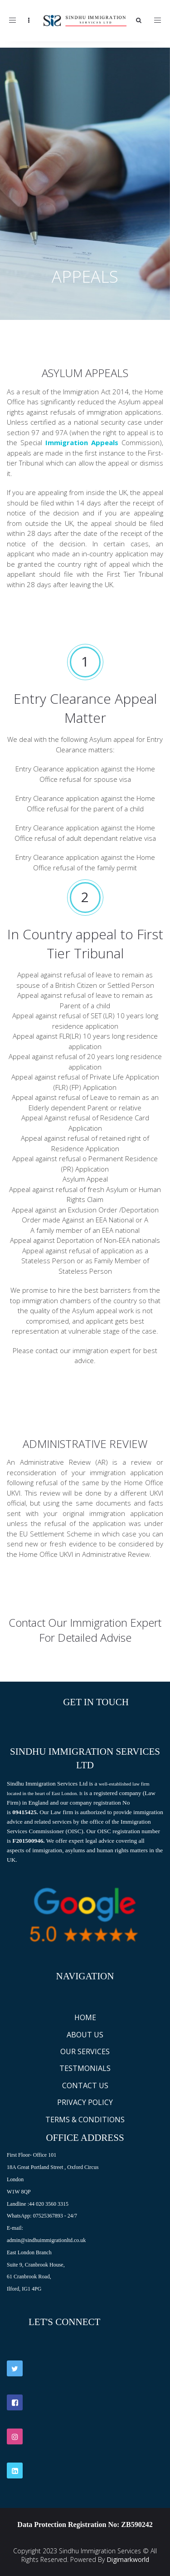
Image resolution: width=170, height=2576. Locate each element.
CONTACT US (85, 2085)
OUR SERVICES (85, 2051)
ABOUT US (85, 2035)
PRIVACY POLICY (85, 2102)
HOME (85, 2017)
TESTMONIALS (85, 2068)
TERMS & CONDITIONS (85, 2120)
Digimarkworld (128, 2559)
